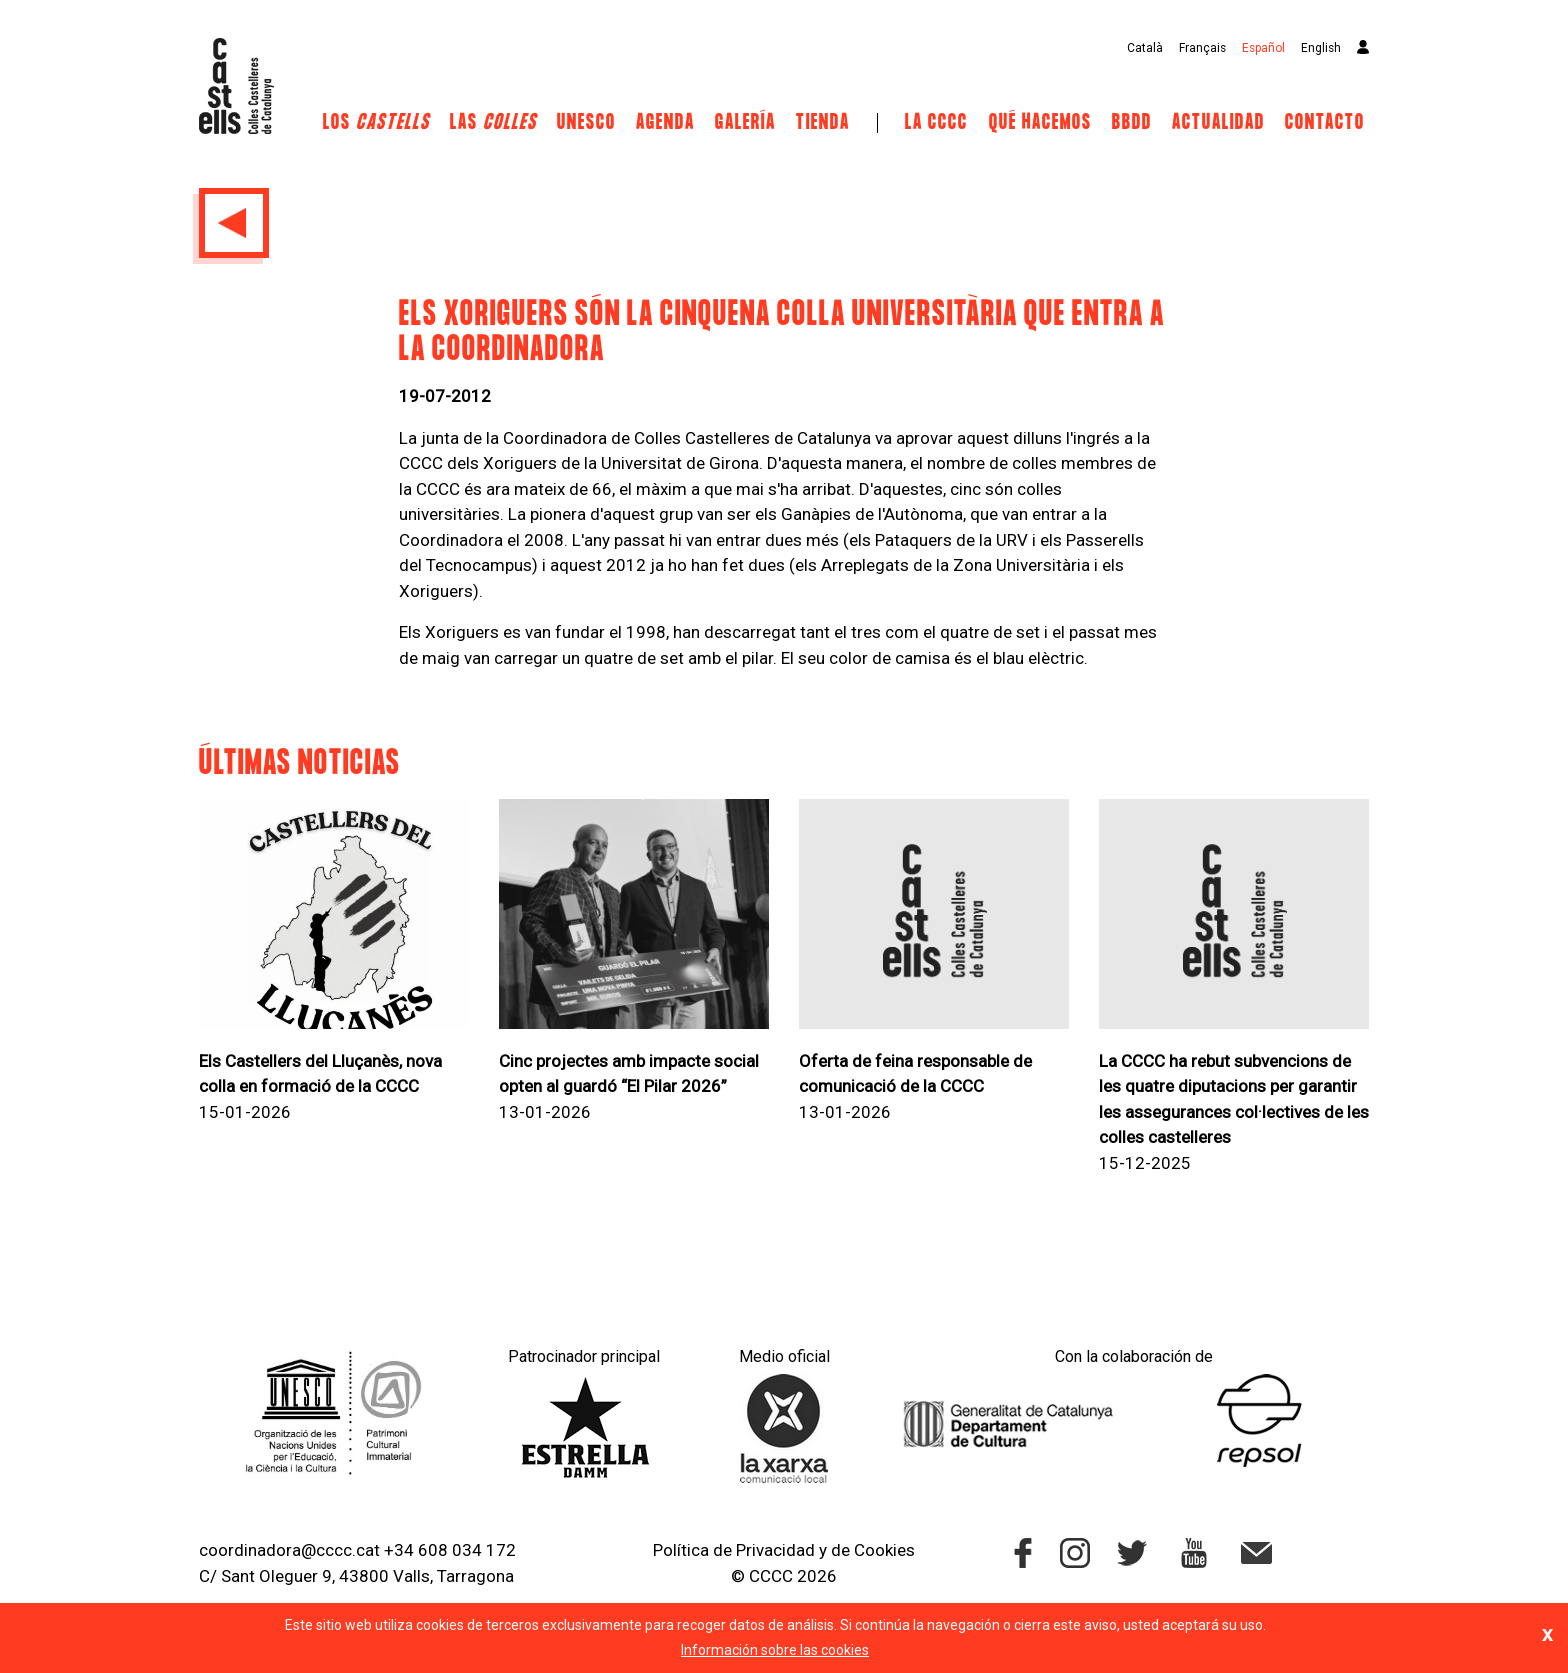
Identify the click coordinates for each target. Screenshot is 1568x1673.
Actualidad (1218, 123)
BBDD (1132, 123)
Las (493, 123)
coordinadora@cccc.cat (289, 1550)
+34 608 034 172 (450, 1550)
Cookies (884, 1550)
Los (376, 123)
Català (1145, 48)
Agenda (665, 123)
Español (1263, 48)
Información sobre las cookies (775, 1650)
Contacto (1325, 123)
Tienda (823, 123)
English (1321, 48)
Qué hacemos (1040, 123)
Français (1202, 48)
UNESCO (586, 123)
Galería (745, 123)
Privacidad (775, 1550)
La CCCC (936, 123)
